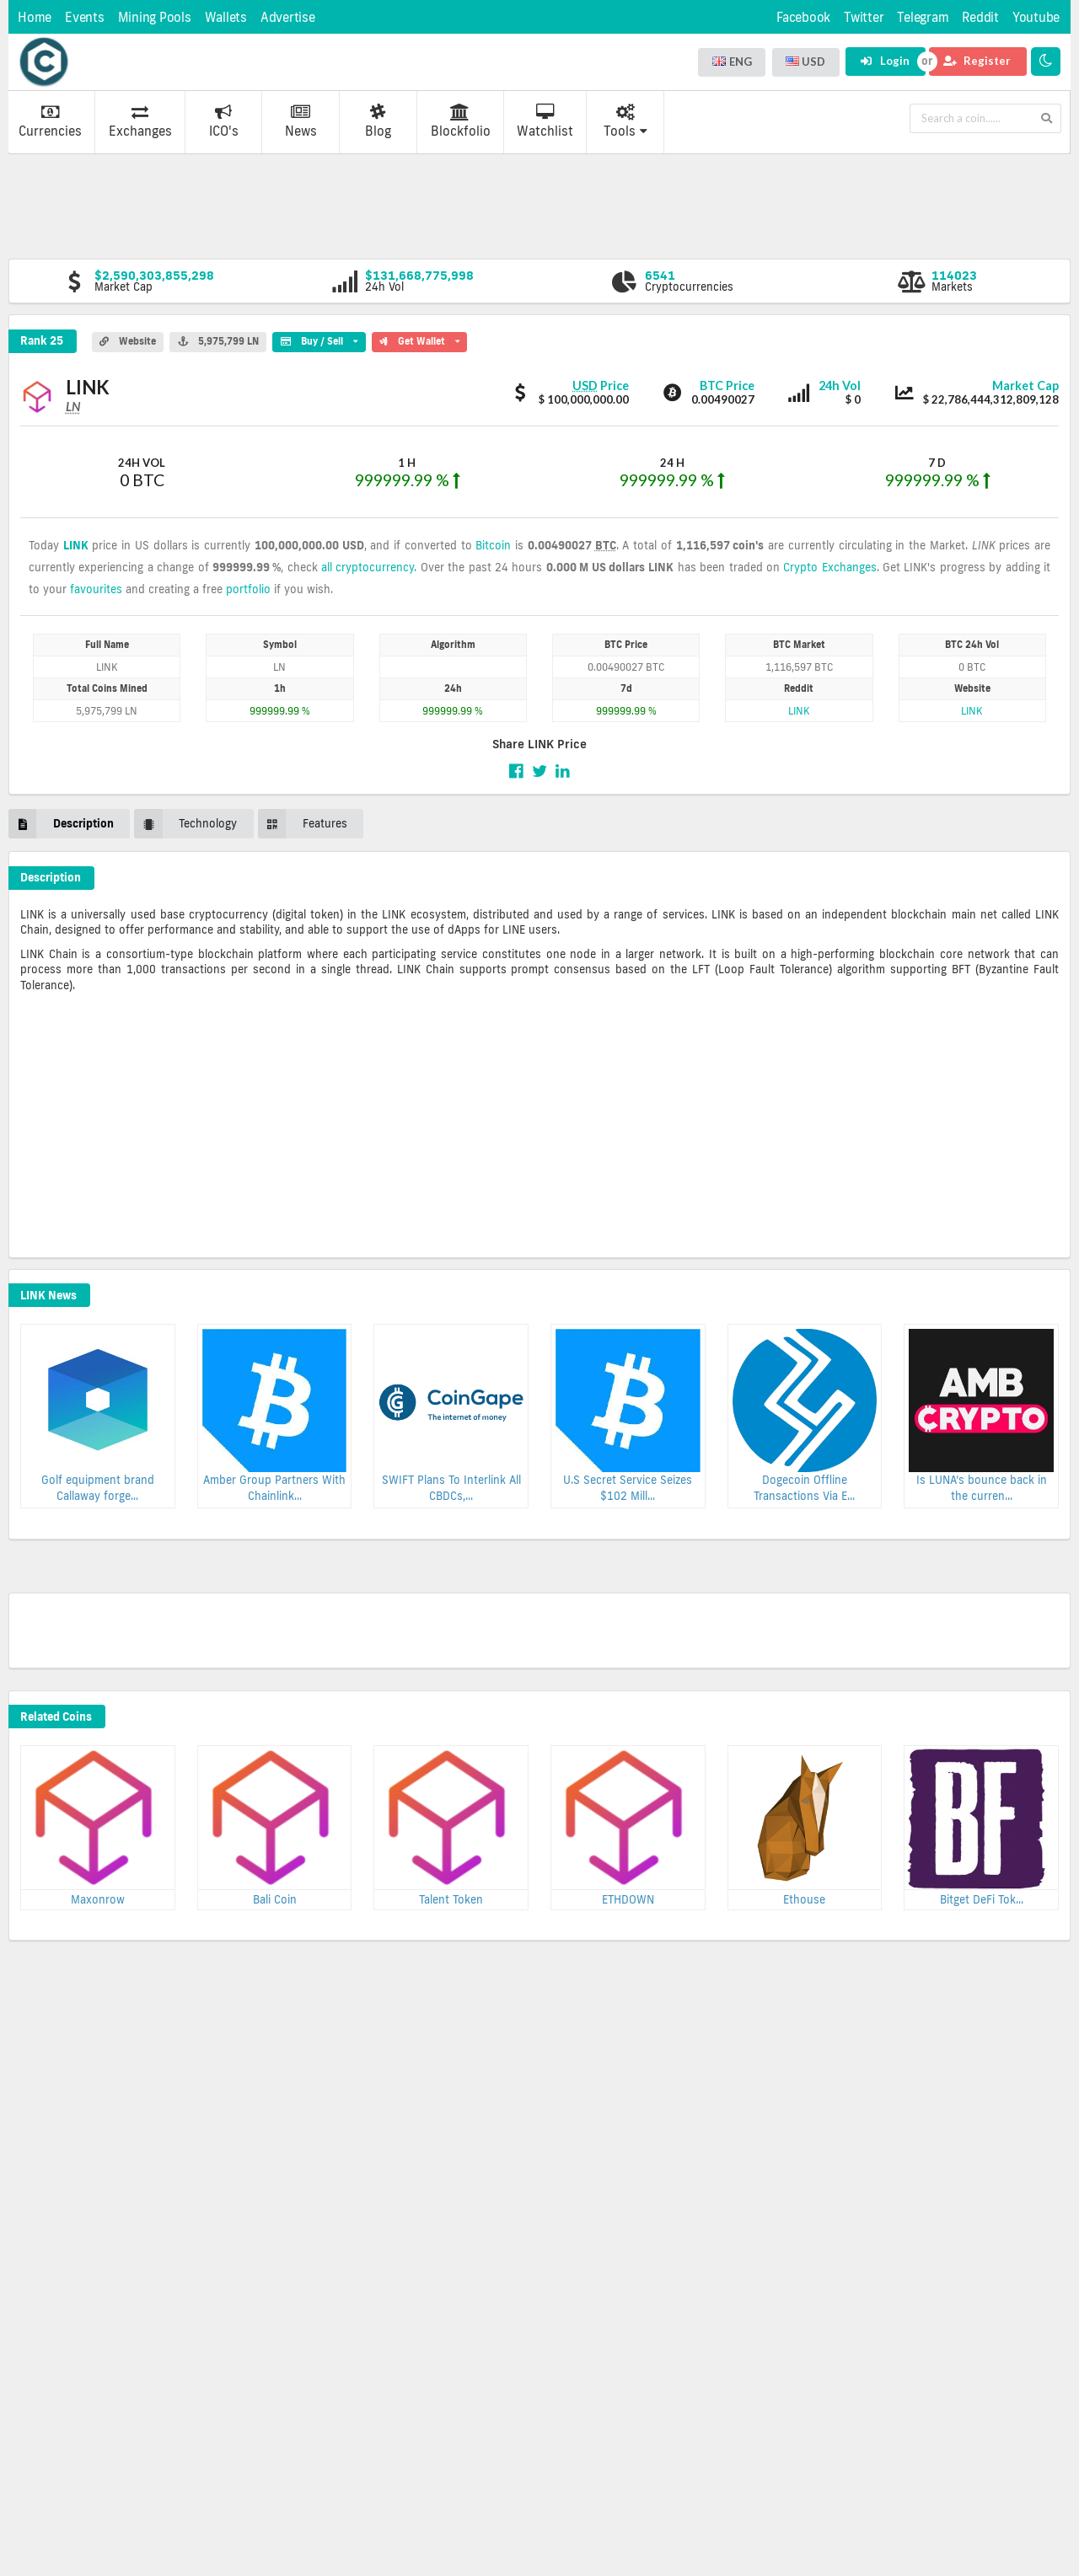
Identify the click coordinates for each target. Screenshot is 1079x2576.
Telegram (922, 17)
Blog (378, 121)
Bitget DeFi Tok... (981, 1899)
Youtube (1036, 17)
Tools (625, 121)
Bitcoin (493, 545)
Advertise (287, 17)
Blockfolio (461, 121)
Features (302, 823)
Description (61, 823)
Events (85, 17)
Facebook (803, 17)
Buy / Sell (318, 339)
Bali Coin (275, 1899)
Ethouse (804, 1899)
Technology (185, 823)
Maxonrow (98, 1899)
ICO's (224, 121)
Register (977, 60)
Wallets (226, 17)
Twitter (863, 17)
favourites (96, 589)
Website (127, 341)
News (301, 121)
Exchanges (140, 121)
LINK (76, 545)
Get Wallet (419, 339)
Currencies (50, 121)
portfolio (248, 589)
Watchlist (545, 121)
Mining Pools (154, 17)
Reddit (980, 17)
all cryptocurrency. (368, 567)
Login (885, 60)
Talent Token (451, 1899)
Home (34, 17)
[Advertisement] (539, 205)
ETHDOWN (628, 1899)
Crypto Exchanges (829, 567)
